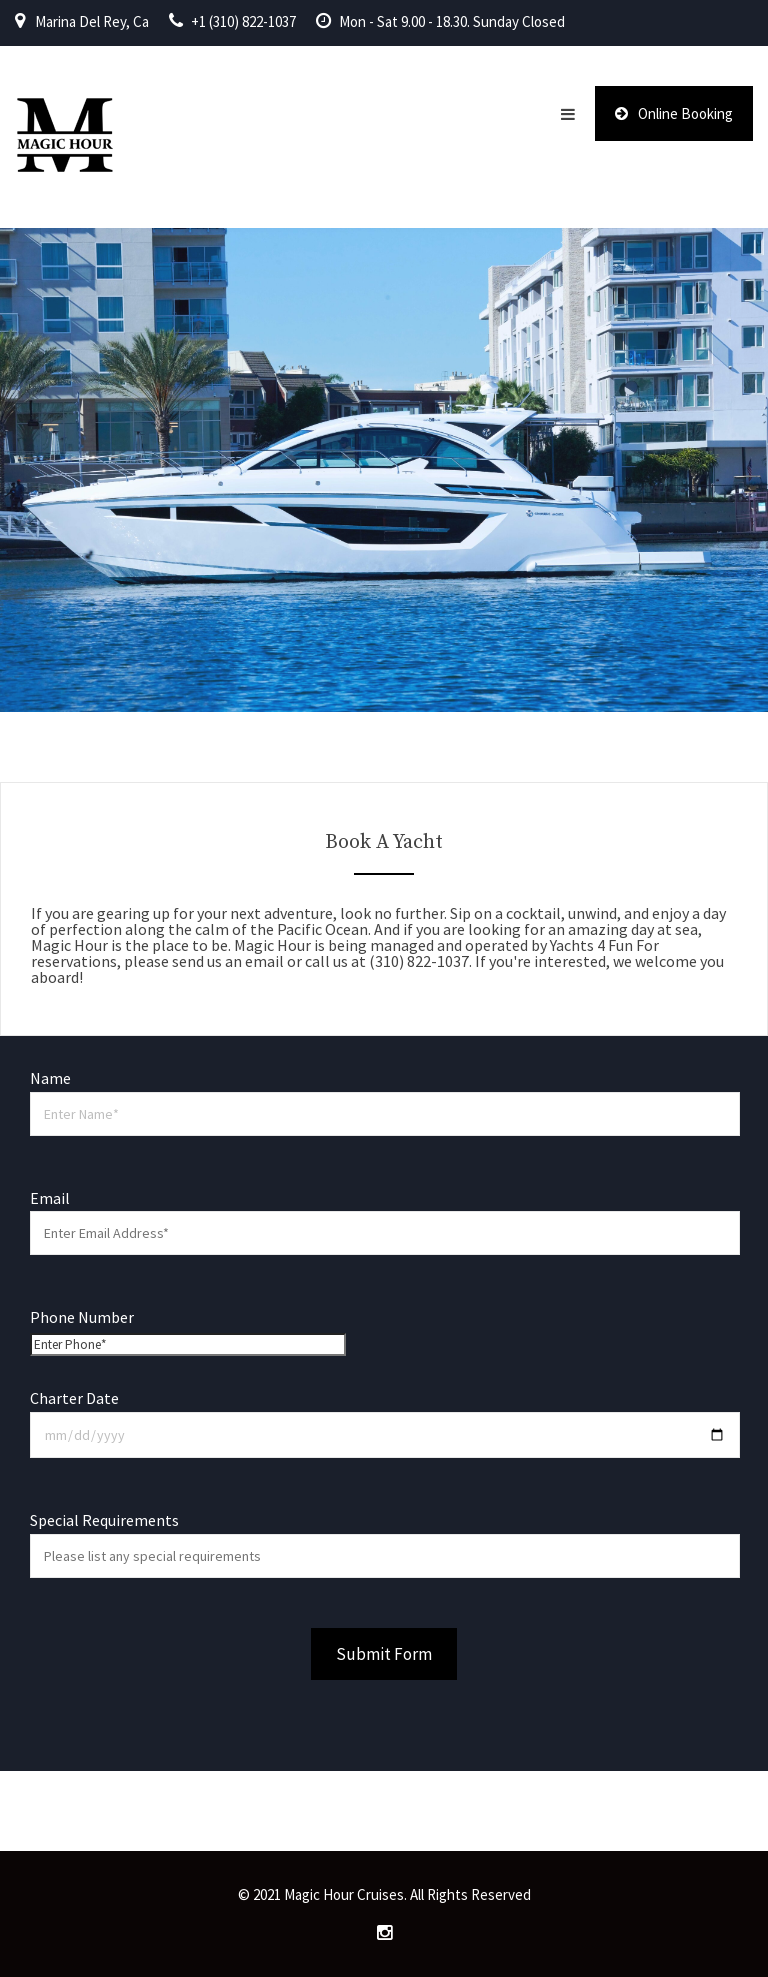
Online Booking (674, 113)
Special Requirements (384, 1537)
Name (384, 1095)
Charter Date (384, 1416)
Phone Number (188, 1330)
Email (384, 1215)
